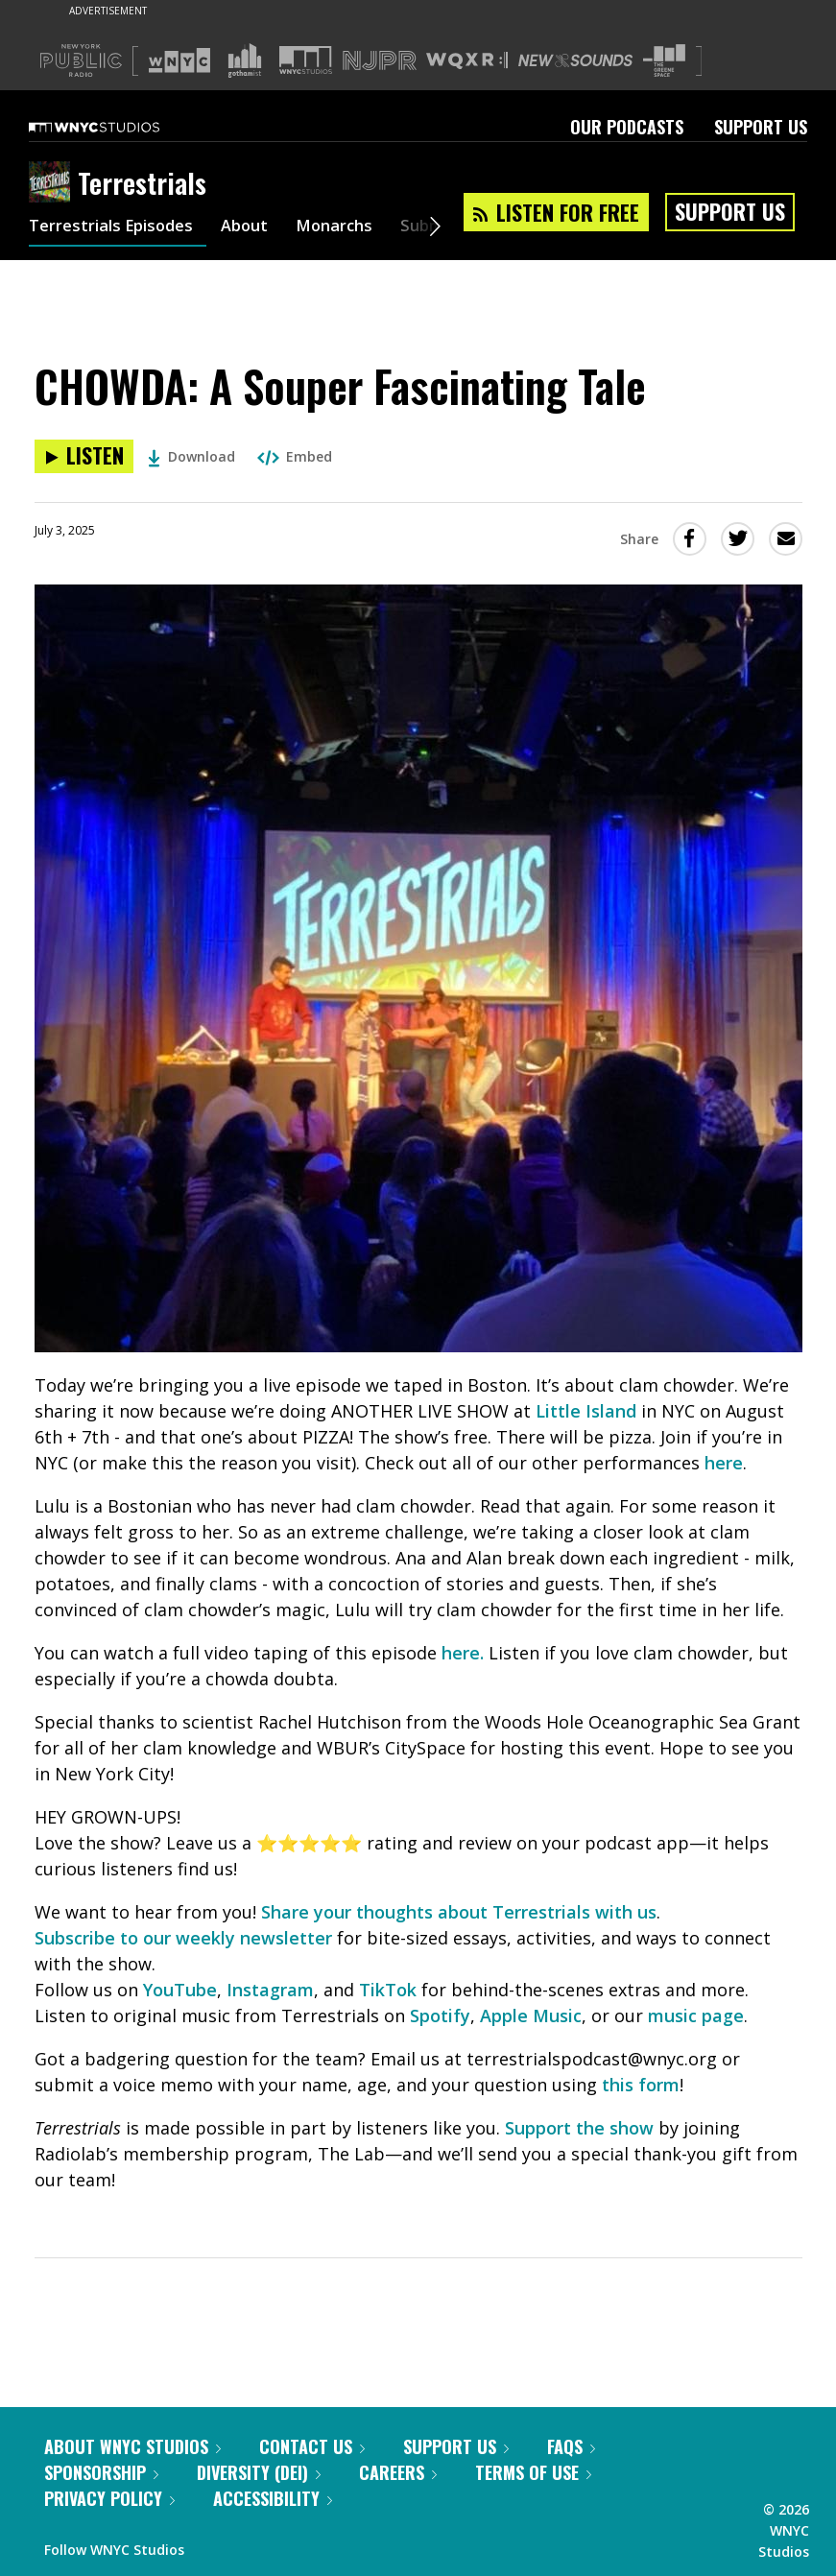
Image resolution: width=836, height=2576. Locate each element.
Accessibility (272, 2498)
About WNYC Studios (132, 2446)
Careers (398, 2472)
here (724, 1462)
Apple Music (531, 2015)
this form (641, 2084)
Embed (294, 456)
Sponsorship (101, 2472)
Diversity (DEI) (259, 2472)
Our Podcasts (626, 126)
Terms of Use (533, 2472)
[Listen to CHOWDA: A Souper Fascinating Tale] (84, 456)
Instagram (270, 1989)
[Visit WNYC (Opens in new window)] (179, 60)
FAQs (571, 2446)
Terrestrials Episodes (117, 228)
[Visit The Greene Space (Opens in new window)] (664, 61)
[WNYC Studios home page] (118, 126)
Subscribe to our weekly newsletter (183, 1937)
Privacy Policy (109, 2498)
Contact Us (312, 2446)
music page (696, 2015)
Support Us (760, 126)
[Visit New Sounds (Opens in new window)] (575, 60)
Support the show (579, 2127)
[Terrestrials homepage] (53, 183)
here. (463, 1652)
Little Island (588, 1410)
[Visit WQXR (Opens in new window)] (467, 61)
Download (191, 456)
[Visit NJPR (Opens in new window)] (380, 61)
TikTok (388, 1989)
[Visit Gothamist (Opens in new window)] (245, 60)
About (259, 228)
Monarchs (354, 228)
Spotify (440, 2015)
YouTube (180, 1989)
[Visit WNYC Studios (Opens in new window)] (305, 60)
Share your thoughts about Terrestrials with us (459, 1911)
